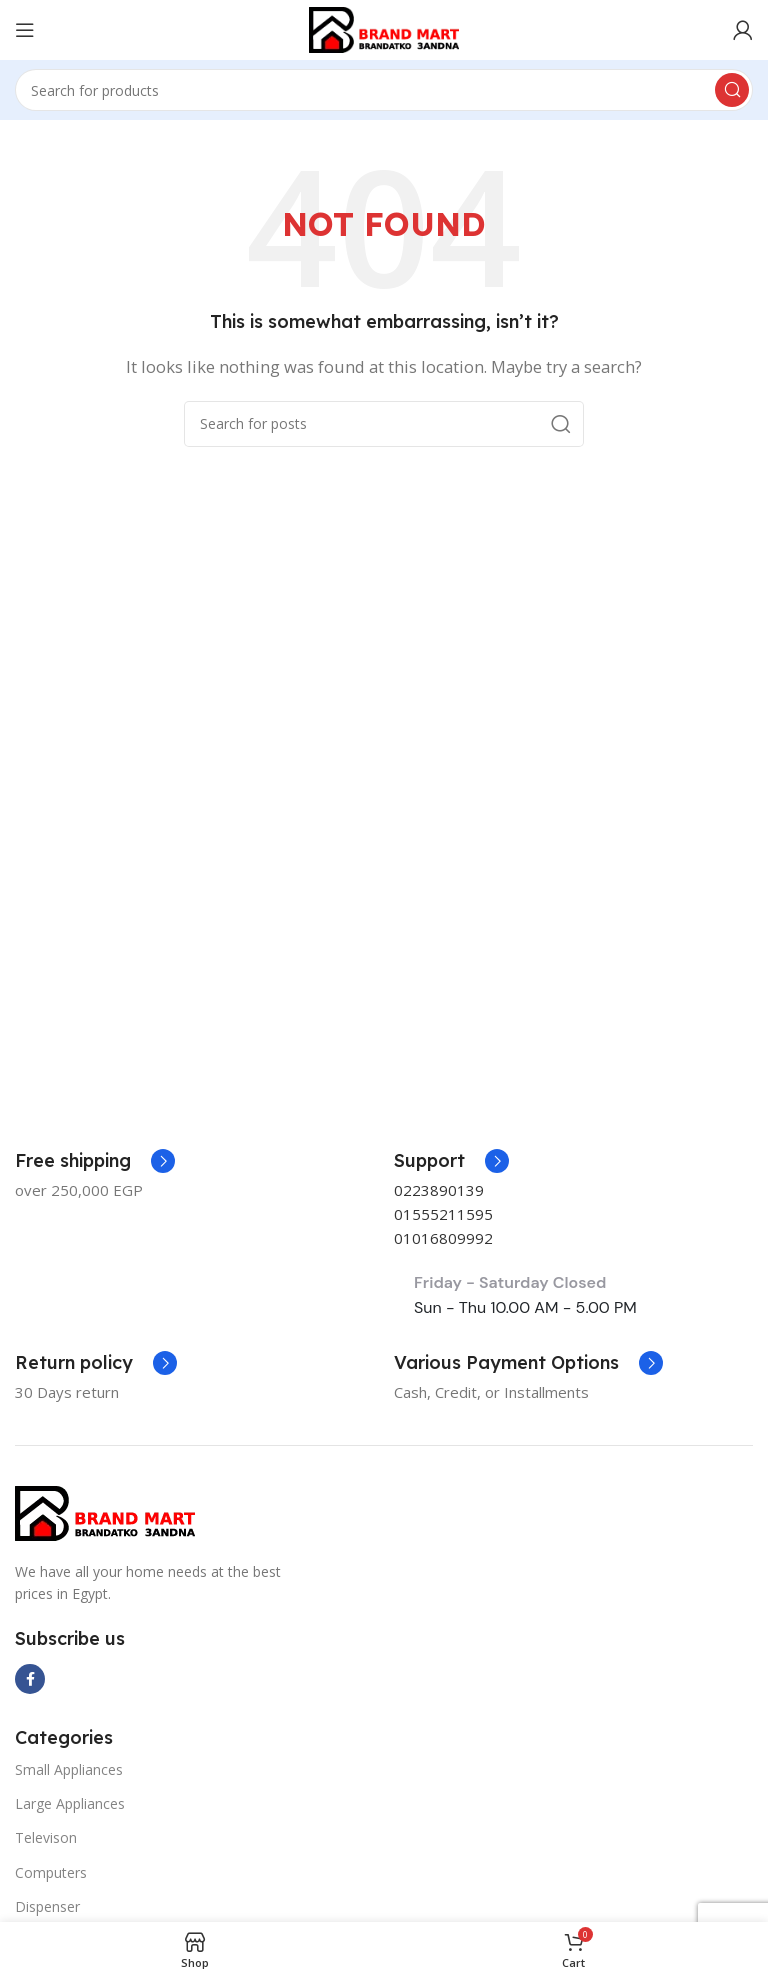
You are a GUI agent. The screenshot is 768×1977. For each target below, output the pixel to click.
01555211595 (443, 1214)
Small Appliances (69, 1769)
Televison (46, 1837)
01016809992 (443, 1238)
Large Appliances (70, 1803)
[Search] (384, 90)
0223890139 (439, 1190)
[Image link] (105, 1511)
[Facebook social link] (30, 1679)
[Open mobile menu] (25, 30)
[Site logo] (384, 28)
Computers (51, 1872)
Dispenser (47, 1906)
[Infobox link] (451, 1161)
